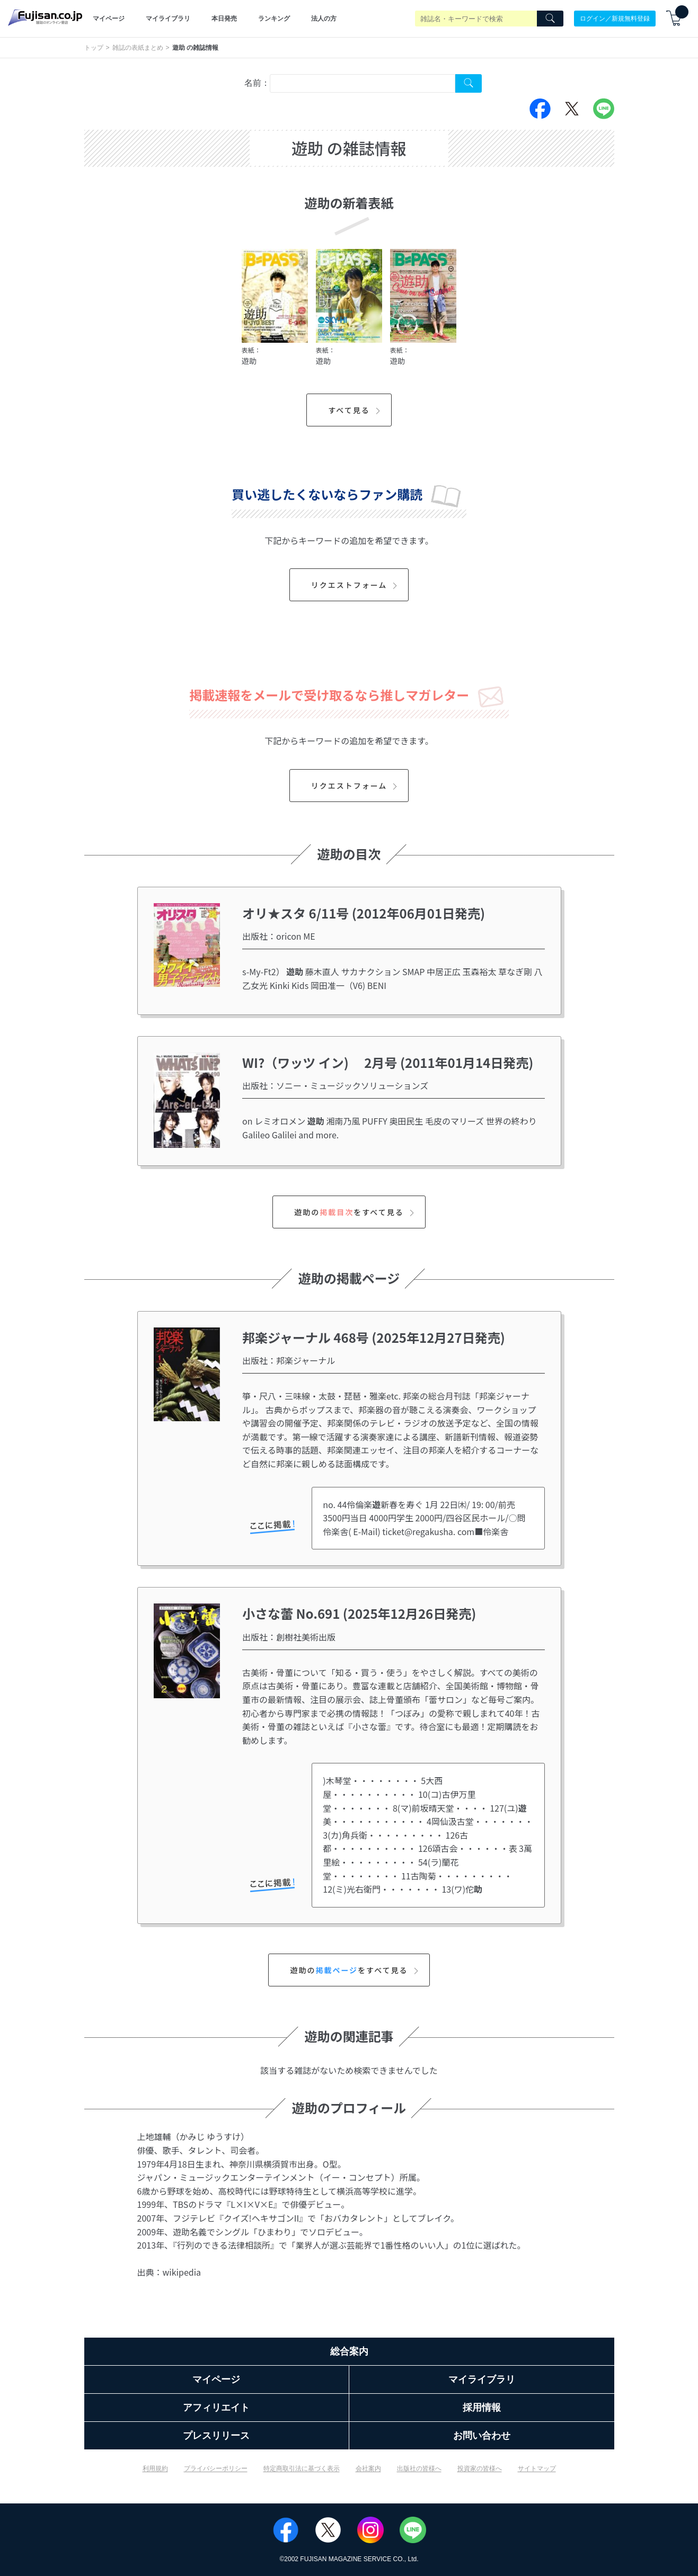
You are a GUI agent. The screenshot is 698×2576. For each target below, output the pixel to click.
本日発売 (224, 18)
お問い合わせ (481, 2435)
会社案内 (368, 2468)
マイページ (109, 18)
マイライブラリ (168, 18)
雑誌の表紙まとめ (137, 47)
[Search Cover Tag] (468, 83)
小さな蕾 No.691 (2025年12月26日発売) (359, 1613)
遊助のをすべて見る (355, 1212)
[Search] (550, 18)
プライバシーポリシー (216, 2468)
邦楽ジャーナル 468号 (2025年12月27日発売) (373, 1337)
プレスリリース (216, 2435)
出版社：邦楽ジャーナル (288, 1360)
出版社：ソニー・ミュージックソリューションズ (335, 1085)
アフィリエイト (216, 2407)
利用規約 (155, 2468)
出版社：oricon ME (278, 936)
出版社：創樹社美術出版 (288, 1636)
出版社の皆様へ (419, 2468)
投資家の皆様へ (479, 2468)
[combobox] (362, 83)
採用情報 (482, 2407)
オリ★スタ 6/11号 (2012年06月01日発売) (363, 913)
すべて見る (355, 410)
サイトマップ (537, 2468)
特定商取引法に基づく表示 (301, 2468)
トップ (93, 47)
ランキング (274, 18)
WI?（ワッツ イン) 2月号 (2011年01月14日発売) (387, 1062)
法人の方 (324, 18)
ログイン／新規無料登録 (615, 18)
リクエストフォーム (356, 585)
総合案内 (349, 2351)
